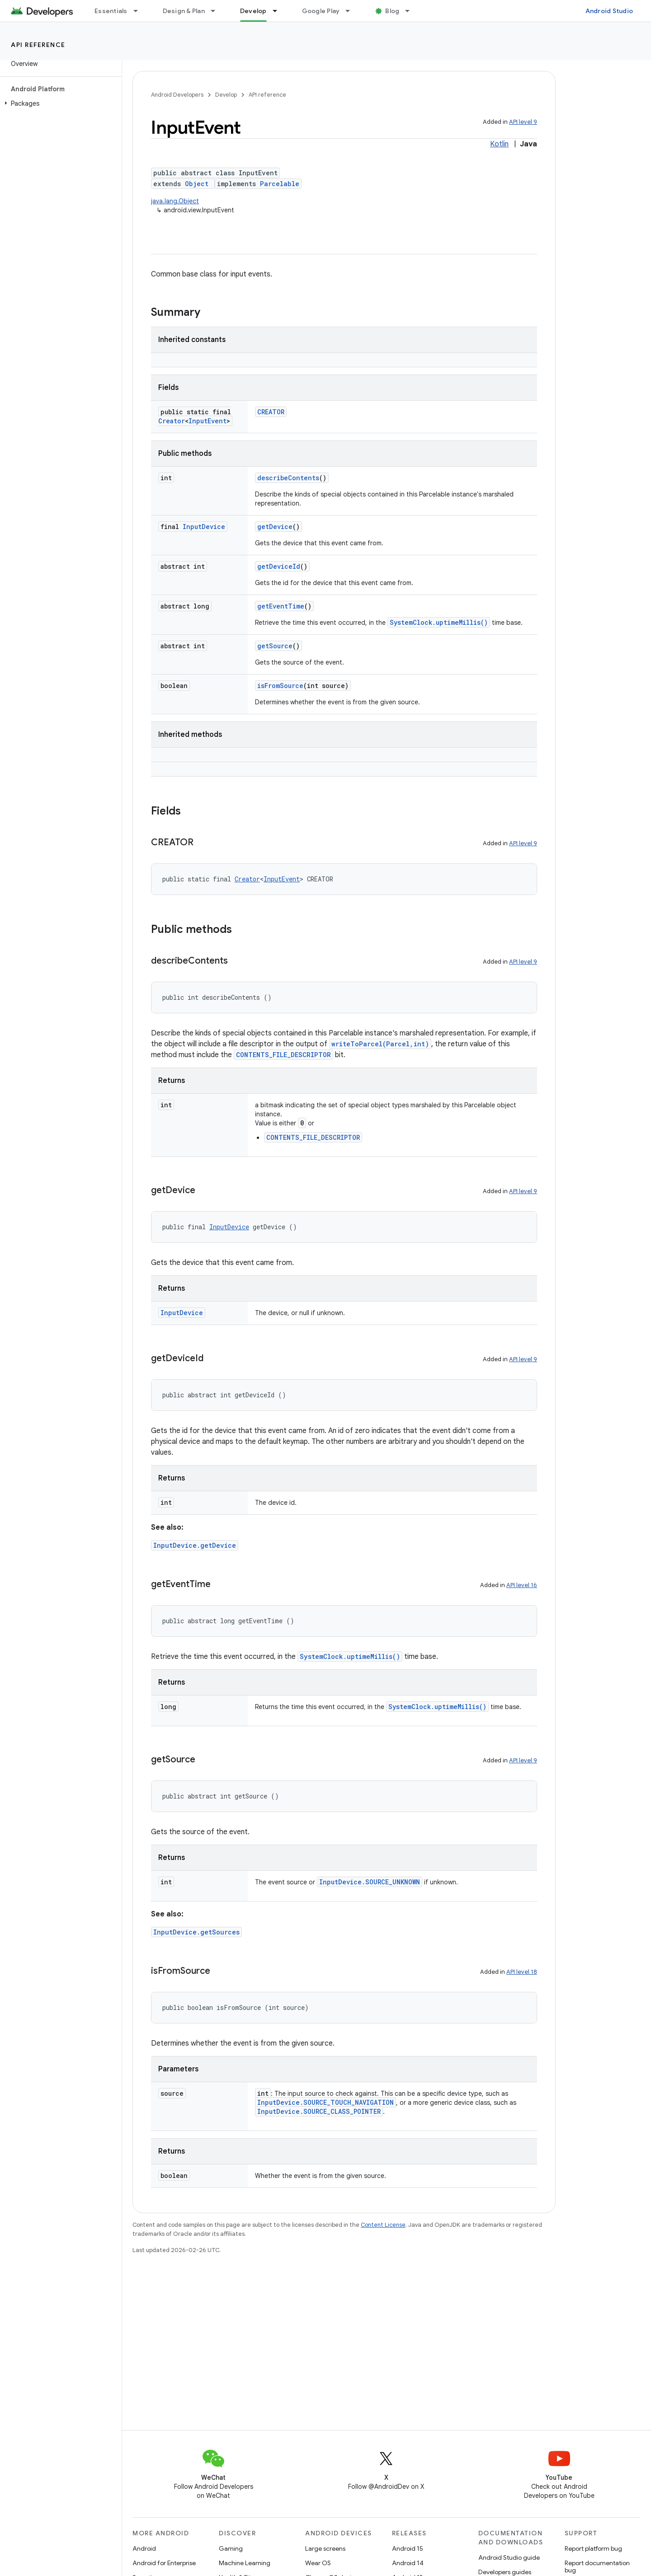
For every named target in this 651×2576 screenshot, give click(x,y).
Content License (383, 2225)
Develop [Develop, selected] (253, 11)
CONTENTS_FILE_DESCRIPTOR (283, 1054)
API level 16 (521, 1585)
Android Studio (609, 11)
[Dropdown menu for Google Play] (352, 11)
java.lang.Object (175, 201)
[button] (59, 103)
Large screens (325, 2548)
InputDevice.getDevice (194, 1545)
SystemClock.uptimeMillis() (439, 622)
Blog (392, 11)
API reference (38, 45)
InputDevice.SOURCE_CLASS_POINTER (319, 2111)
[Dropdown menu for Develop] (279, 11)
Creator (171, 421)
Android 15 (407, 2548)
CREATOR (270, 411)
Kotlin (499, 144)
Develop (226, 94)
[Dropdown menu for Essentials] (139, 11)
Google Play (321, 11)
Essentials (110, 11)
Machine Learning (244, 2563)
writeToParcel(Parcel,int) (380, 1044)
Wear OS (318, 2563)
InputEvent (207, 421)
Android (144, 2548)
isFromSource (280, 685)
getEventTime (280, 606)
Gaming (231, 2548)
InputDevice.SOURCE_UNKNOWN (369, 1882)
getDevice (274, 526)
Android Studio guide (509, 2557)
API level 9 (523, 122)
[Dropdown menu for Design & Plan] (217, 11)
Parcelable (279, 183)
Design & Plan (184, 11)
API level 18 (521, 1972)
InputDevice (204, 526)
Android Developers (177, 94)
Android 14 (408, 2563)
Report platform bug (593, 2548)
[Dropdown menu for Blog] (411, 11)
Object (196, 183)
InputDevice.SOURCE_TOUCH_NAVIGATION (325, 2102)
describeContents (288, 477)
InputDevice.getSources (196, 1932)
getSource (274, 646)
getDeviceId (278, 566)
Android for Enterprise (164, 2563)
